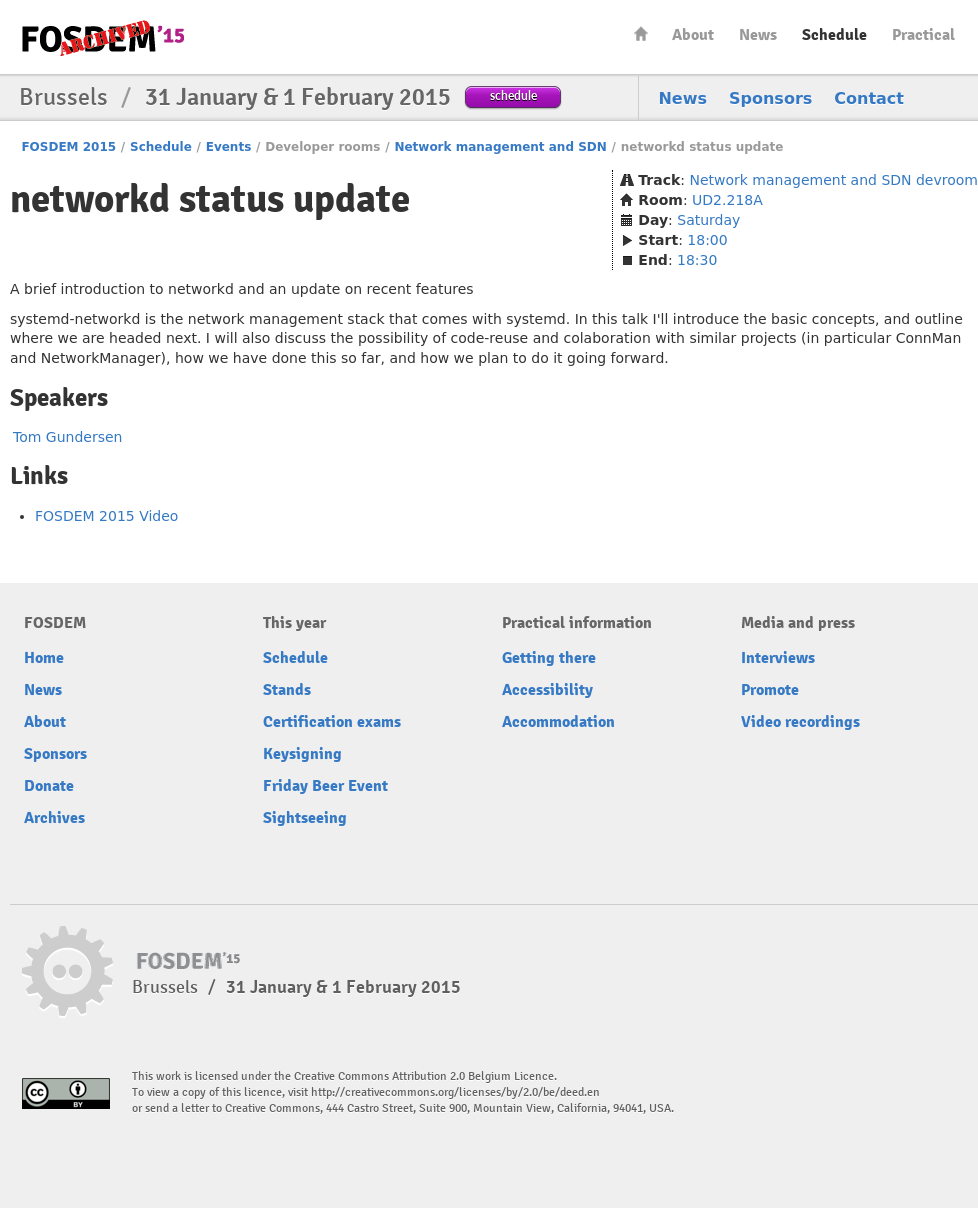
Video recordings (800, 722)
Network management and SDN (500, 147)
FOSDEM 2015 (68, 147)
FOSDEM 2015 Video (106, 516)
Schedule (834, 35)
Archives (54, 818)
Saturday (708, 220)
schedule (513, 95)
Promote (770, 690)
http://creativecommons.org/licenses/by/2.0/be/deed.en (455, 1092)
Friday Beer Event (325, 786)
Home (641, 33)
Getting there (549, 658)
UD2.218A (727, 200)
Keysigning (302, 754)
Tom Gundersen (67, 437)
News (758, 35)
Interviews (778, 658)
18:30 (697, 260)
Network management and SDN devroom (833, 180)
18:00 (707, 240)
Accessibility (547, 690)
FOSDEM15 (103, 38)
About (693, 35)
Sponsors (770, 98)
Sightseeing (305, 818)
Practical (923, 35)
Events (229, 147)
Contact (869, 98)
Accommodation (558, 722)
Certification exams (332, 722)
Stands (287, 690)
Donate (49, 786)
